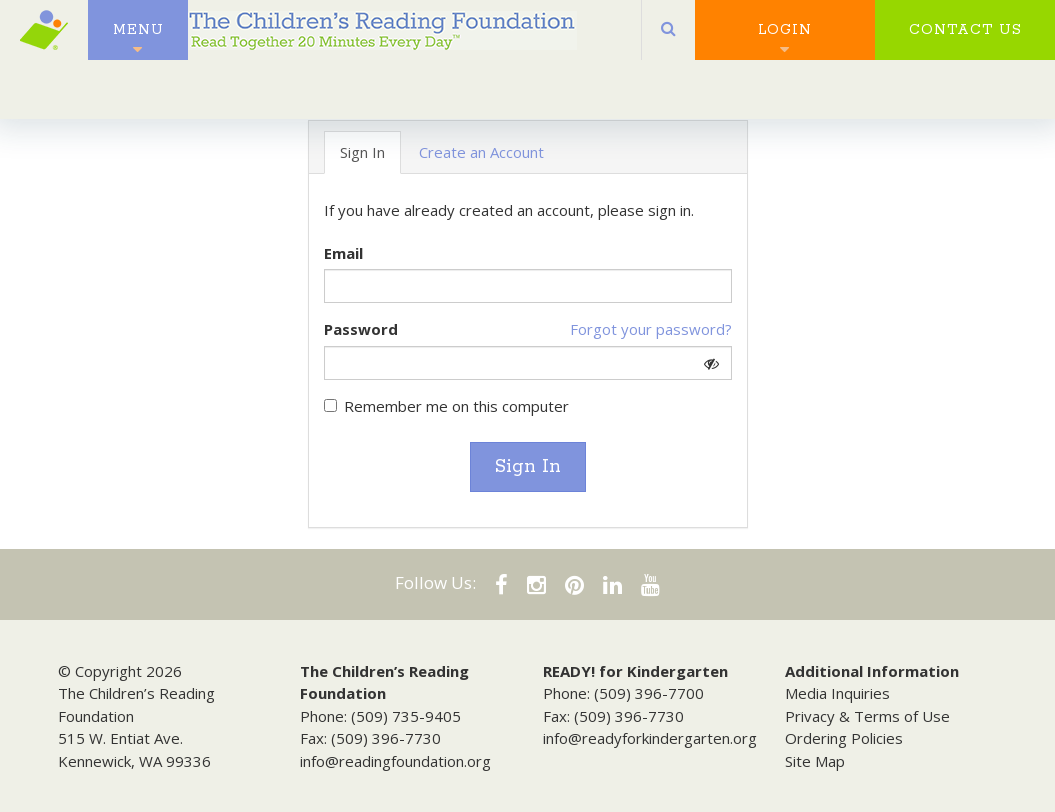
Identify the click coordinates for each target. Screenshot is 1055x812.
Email (343, 253)
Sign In (528, 467)
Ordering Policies (844, 738)
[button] (668, 40)
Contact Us (965, 40)
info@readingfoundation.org (395, 761)
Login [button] (785, 40)
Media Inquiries (837, 693)
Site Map (815, 761)
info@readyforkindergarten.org (650, 738)
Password (361, 329)
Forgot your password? (651, 329)
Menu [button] (138, 40)
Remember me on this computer (446, 406)
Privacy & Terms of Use (867, 716)
